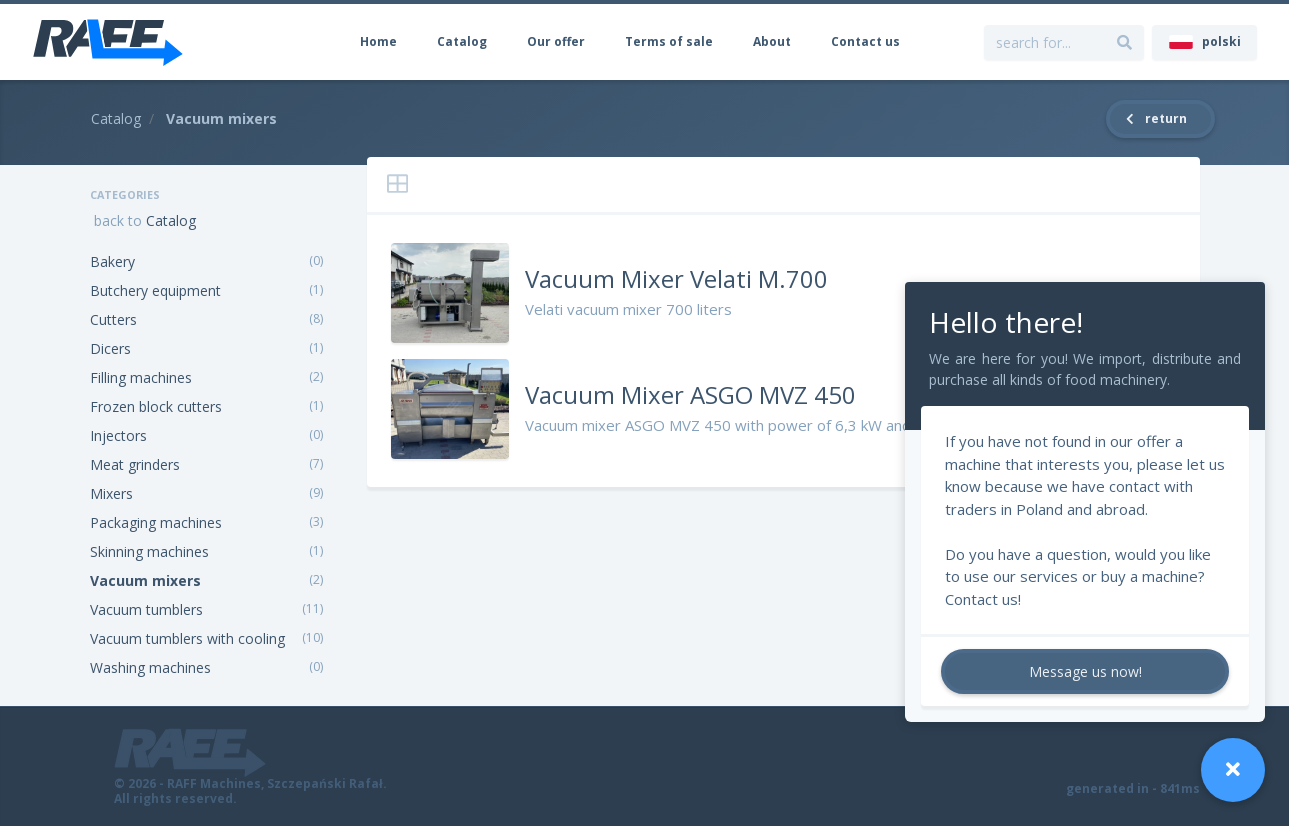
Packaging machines (156, 522)
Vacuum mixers (145, 580)
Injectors (118, 435)
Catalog (462, 41)
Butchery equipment (155, 290)
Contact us (865, 41)
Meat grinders (135, 464)
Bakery (112, 261)
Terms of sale (669, 41)
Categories (125, 194)
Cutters (113, 319)
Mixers (111, 493)
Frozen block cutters (156, 406)
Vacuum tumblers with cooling (187, 638)
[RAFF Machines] (108, 42)
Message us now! (1085, 671)
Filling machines (141, 377)
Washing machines (150, 667)
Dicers (110, 348)
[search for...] (1124, 42)
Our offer (556, 41)
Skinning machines (149, 551)
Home (378, 41)
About (772, 41)
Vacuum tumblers (146, 609)
